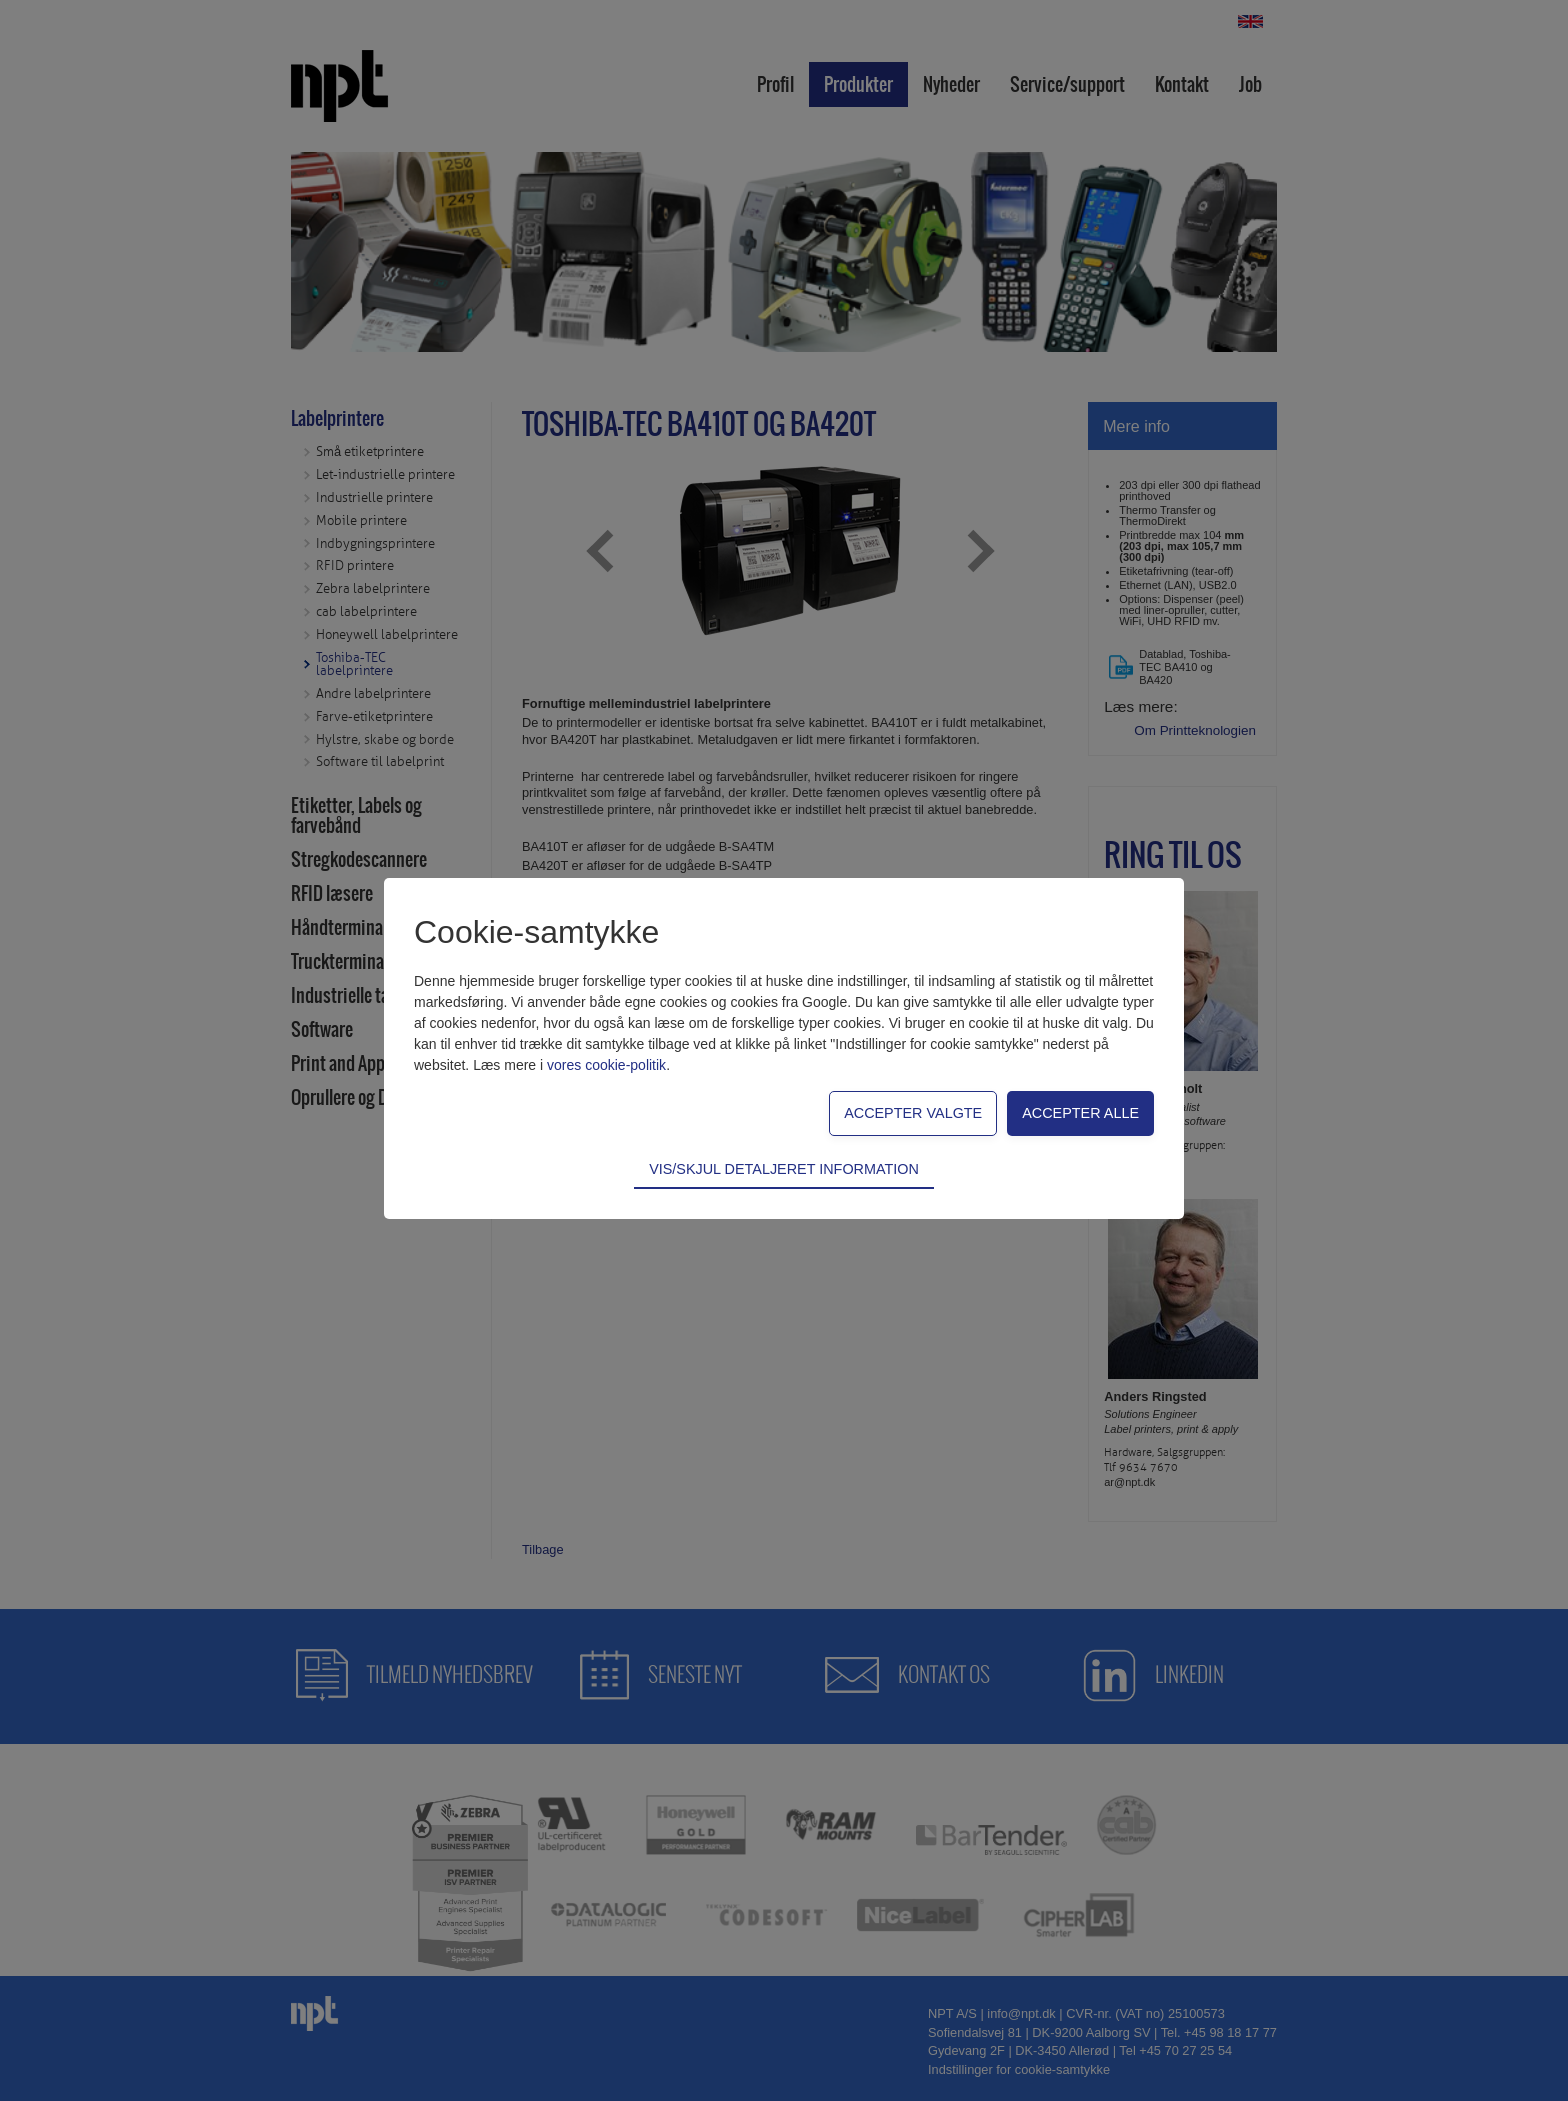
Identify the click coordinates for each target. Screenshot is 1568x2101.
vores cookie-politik (606, 1065)
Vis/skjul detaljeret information (784, 1169)
